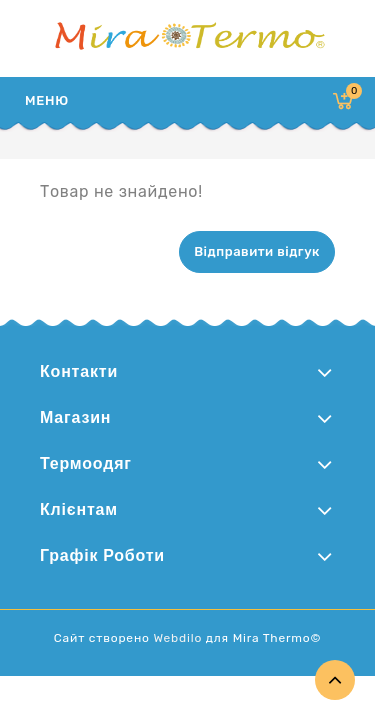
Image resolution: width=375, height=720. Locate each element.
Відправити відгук (257, 251)
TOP (335, 680)
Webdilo (177, 638)
